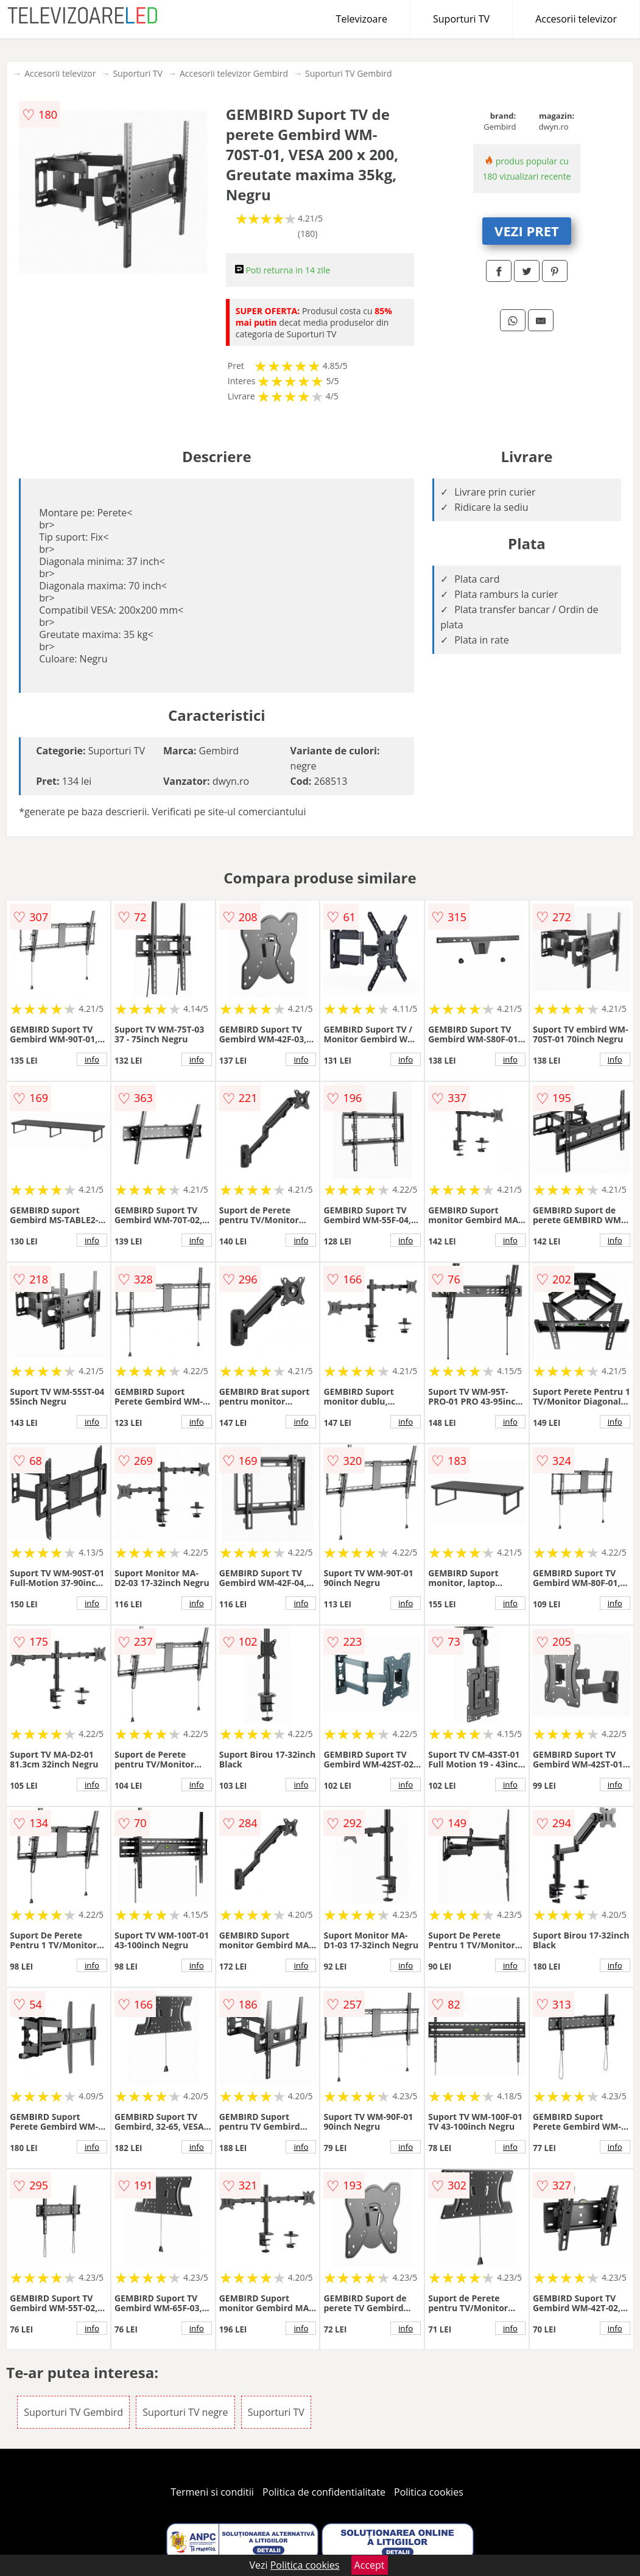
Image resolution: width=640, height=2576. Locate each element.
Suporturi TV (461, 19)
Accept (369, 2565)
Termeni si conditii (212, 2492)
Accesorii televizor (576, 19)
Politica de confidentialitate (323, 2492)
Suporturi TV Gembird (348, 73)
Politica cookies (428, 2492)
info (92, 1059)
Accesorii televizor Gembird (234, 73)
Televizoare (361, 19)
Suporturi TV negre (185, 2412)
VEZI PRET (526, 231)
